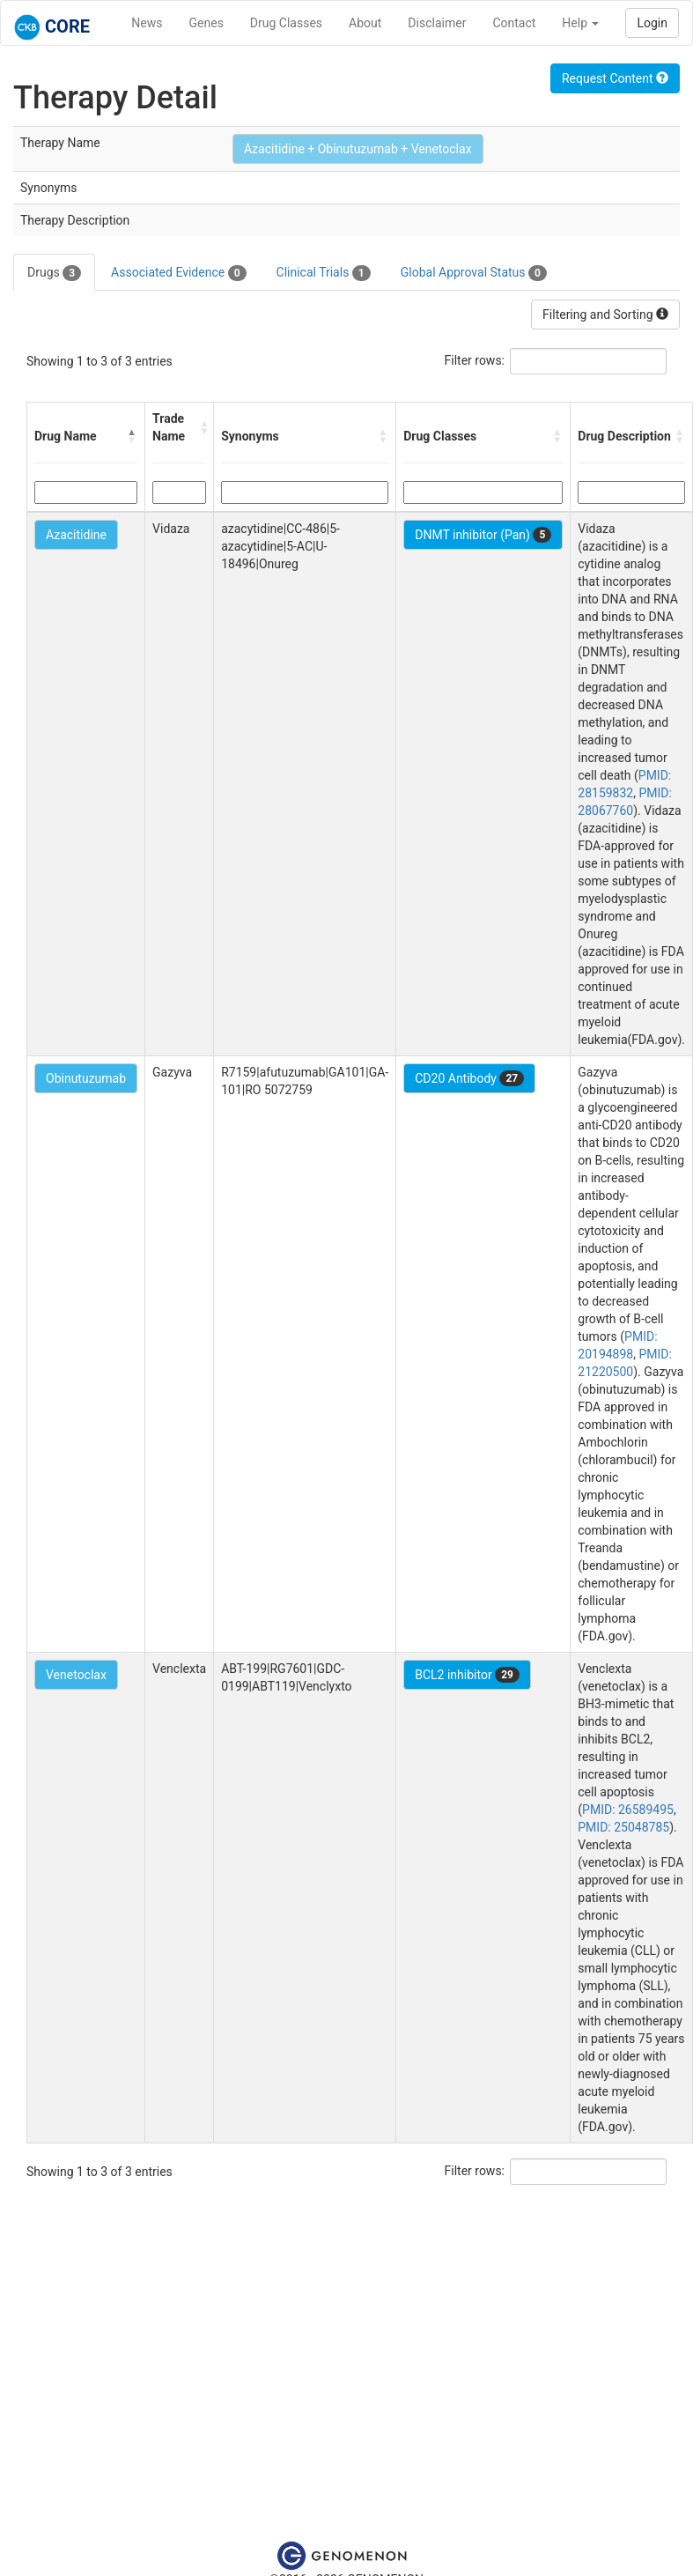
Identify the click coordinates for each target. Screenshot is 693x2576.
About (365, 23)
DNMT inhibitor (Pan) (483, 535)
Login (652, 23)
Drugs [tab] (54, 273)
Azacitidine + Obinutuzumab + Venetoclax (358, 149)
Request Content (615, 78)
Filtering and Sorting (605, 314)
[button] (132, 436)
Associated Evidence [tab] (178, 273)
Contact (513, 23)
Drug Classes (286, 23)
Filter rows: (475, 360)
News (146, 23)
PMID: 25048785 (623, 1827)
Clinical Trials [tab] (323, 273)
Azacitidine (76, 535)
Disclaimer (437, 23)
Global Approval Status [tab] (474, 273)
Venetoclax (76, 1675)
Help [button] (580, 23)
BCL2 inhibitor (467, 1675)
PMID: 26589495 (628, 1809)
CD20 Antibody (469, 1078)
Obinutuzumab (86, 1078)
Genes (206, 23)
